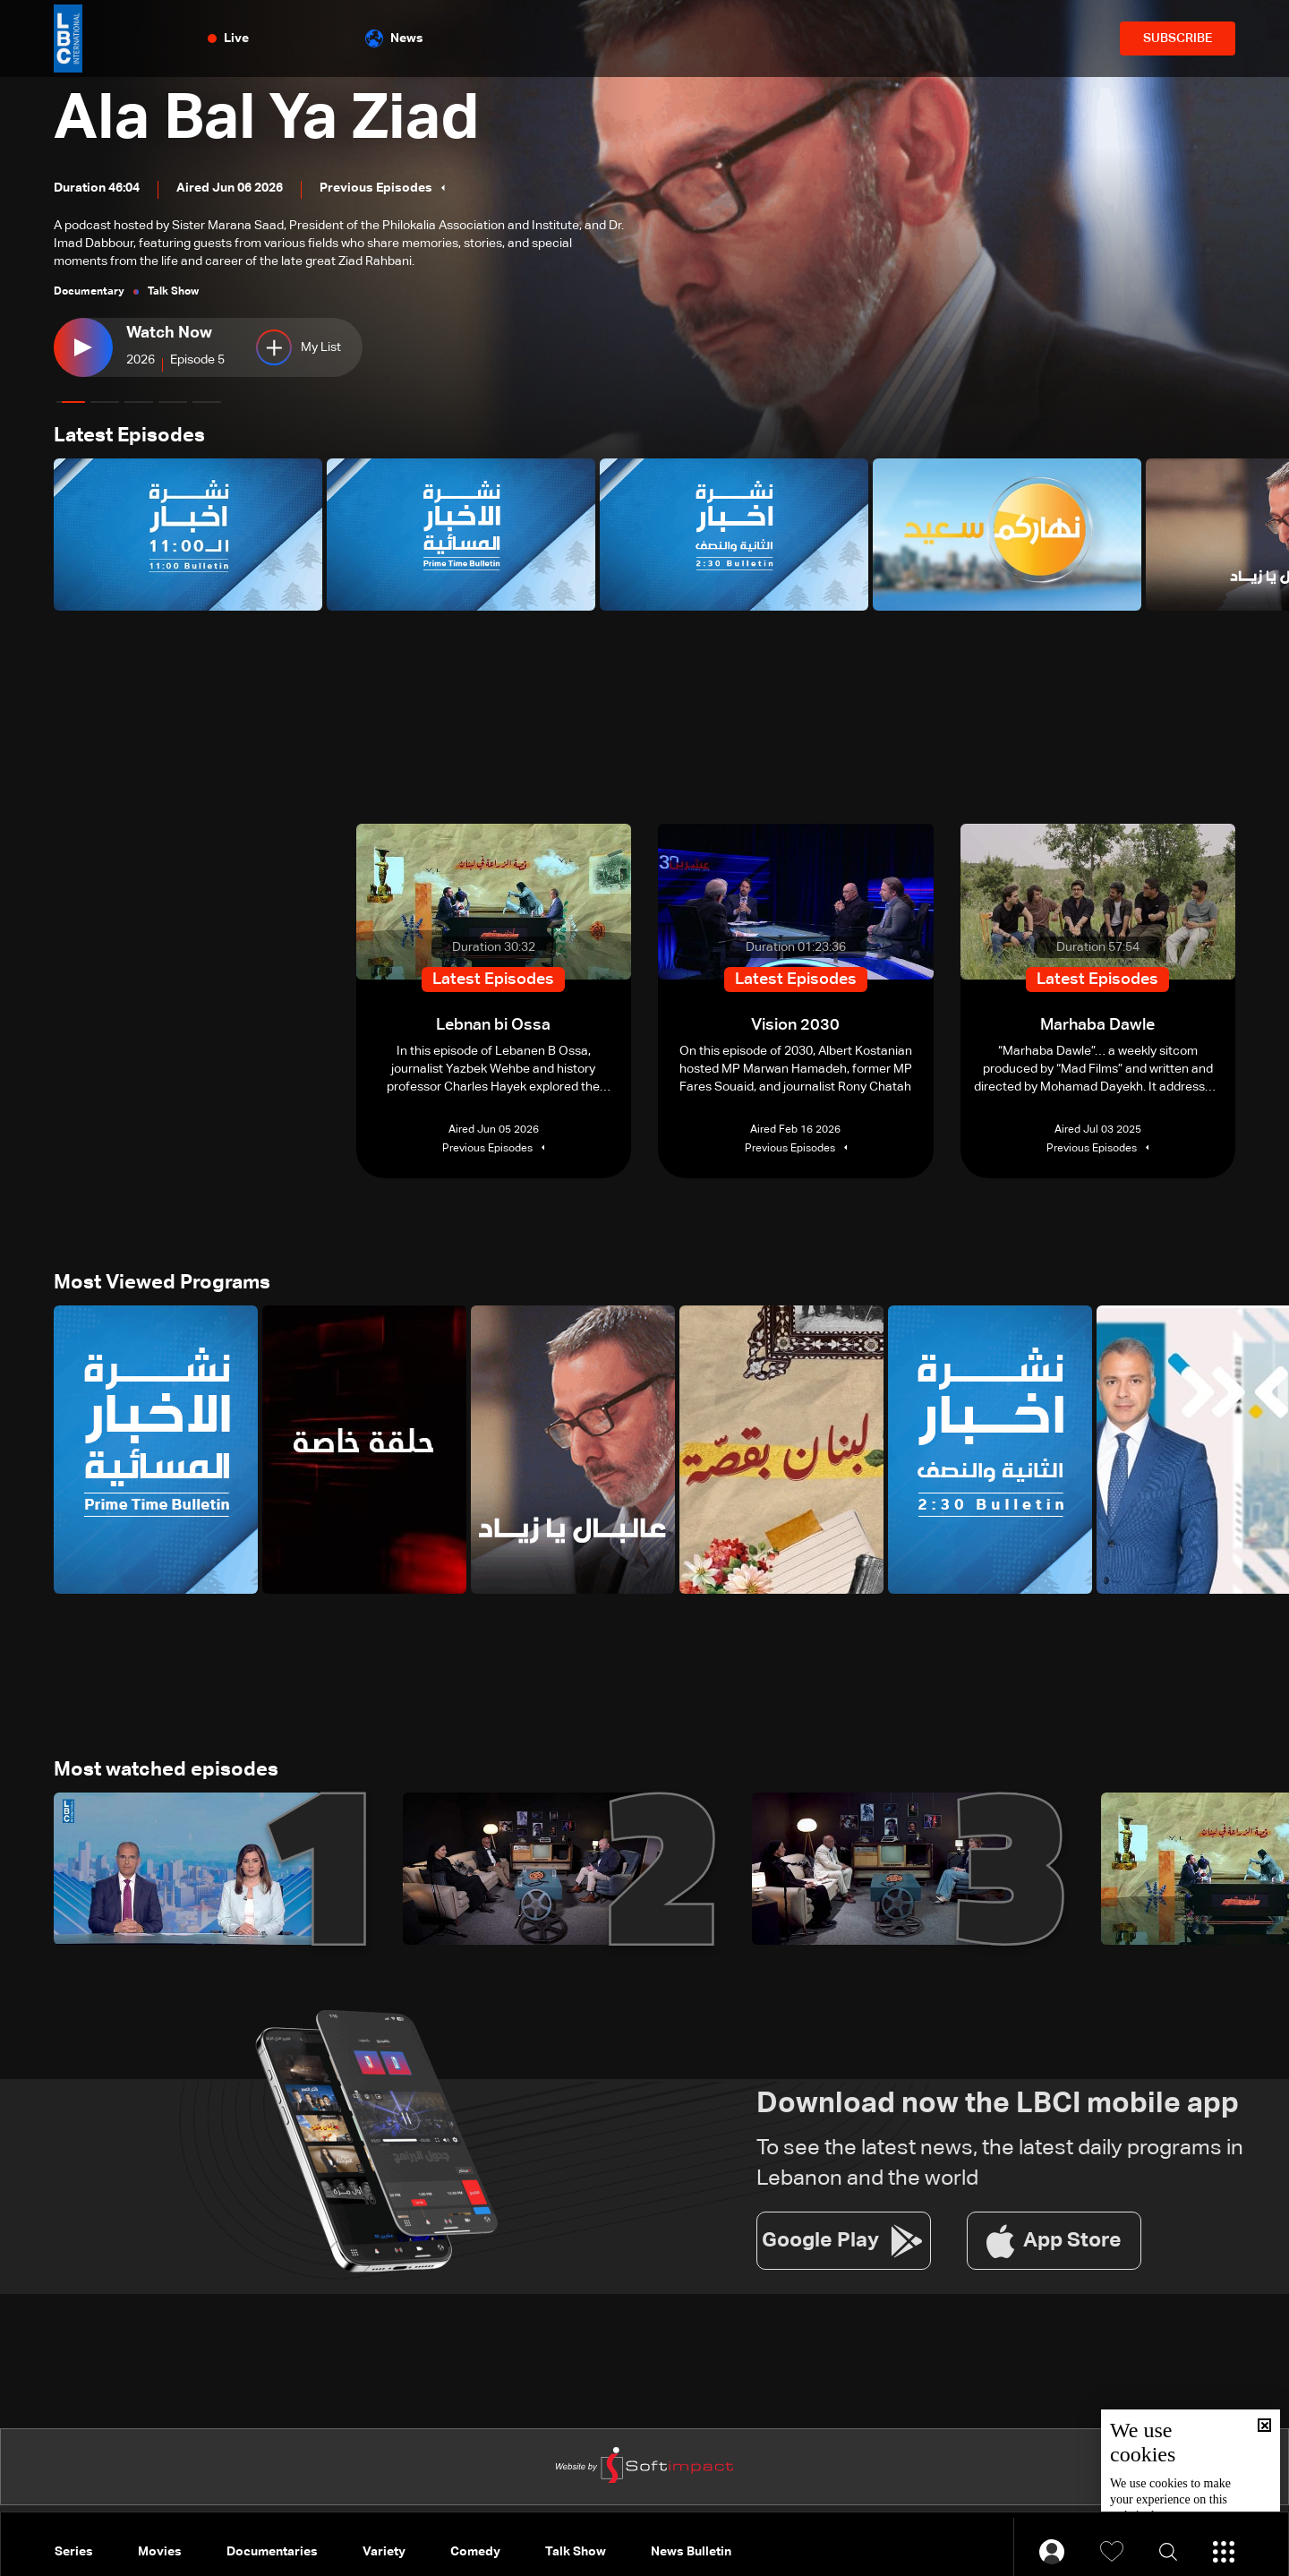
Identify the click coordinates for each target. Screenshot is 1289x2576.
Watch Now (169, 333)
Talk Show (575, 2552)
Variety (384, 2552)
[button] (70, 402)
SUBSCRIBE (1177, 38)
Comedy (475, 2552)
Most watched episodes (166, 1770)
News (394, 38)
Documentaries (272, 2552)
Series (74, 2552)
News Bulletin (691, 2552)
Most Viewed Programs (162, 1283)
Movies (160, 2552)
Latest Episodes (129, 436)
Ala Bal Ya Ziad (267, 120)
